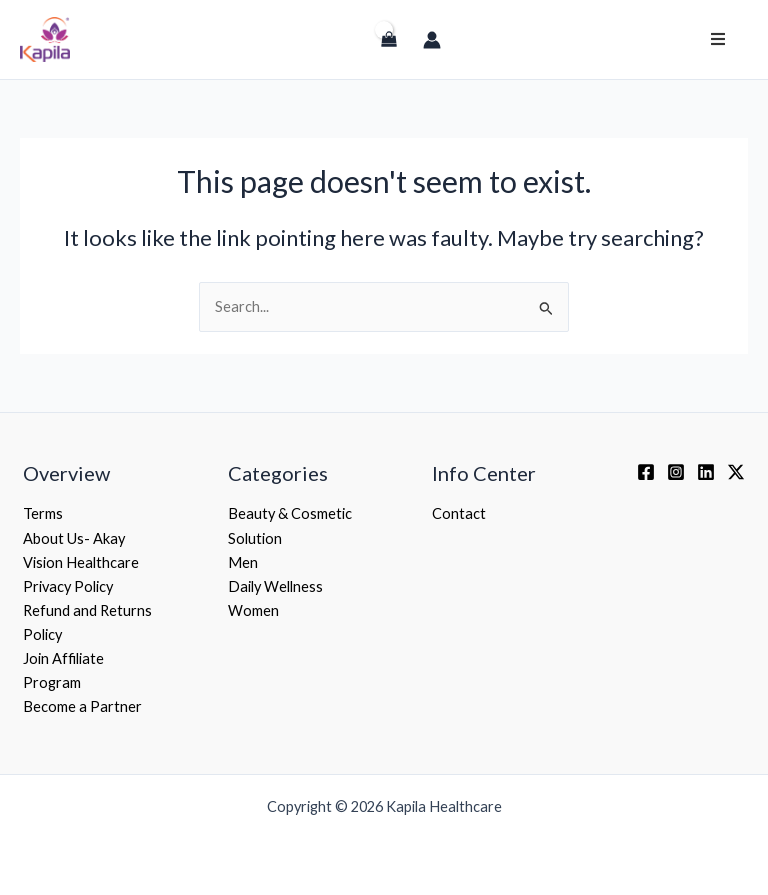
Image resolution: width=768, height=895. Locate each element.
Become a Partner (82, 706)
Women (253, 610)
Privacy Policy (68, 586)
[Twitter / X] (736, 472)
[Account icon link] (432, 40)
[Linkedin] (706, 472)
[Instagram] (676, 472)
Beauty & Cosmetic (290, 513)
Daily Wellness (275, 586)
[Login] (346, 48)
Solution (255, 538)
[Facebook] (646, 472)
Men (243, 562)
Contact (459, 513)
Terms (43, 513)
